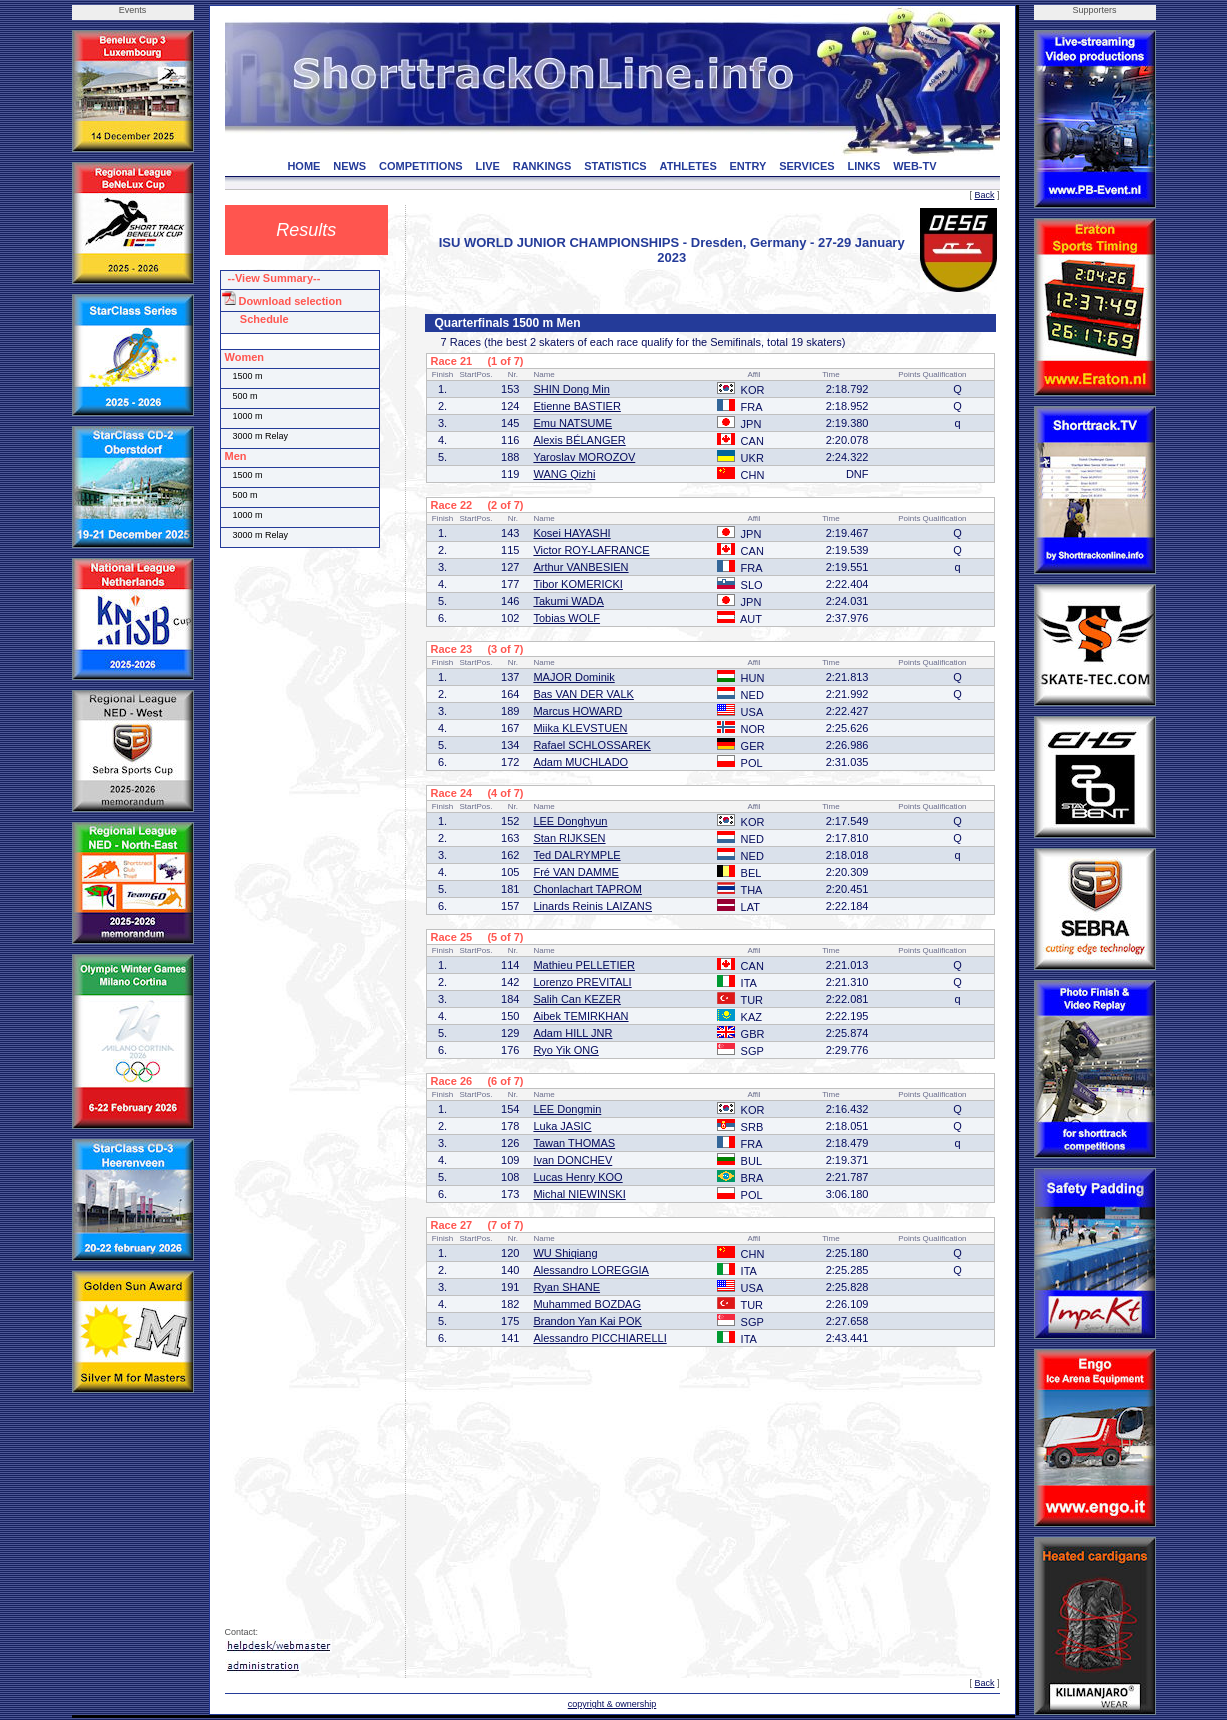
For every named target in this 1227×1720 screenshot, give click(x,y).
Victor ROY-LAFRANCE (591, 550)
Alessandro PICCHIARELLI (599, 1338)
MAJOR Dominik (573, 677)
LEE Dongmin (567, 1109)
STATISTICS (615, 166)
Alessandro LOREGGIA (591, 1270)
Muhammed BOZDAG (587, 1304)
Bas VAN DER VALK (583, 694)
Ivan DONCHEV (572, 1160)
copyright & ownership (612, 1704)
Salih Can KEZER (576, 999)
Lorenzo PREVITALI (582, 982)
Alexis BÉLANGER (579, 440)
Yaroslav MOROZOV (584, 457)
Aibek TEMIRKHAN (580, 1016)
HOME (303, 166)
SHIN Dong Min (571, 389)
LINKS (863, 166)
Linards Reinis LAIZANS (592, 906)
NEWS (349, 166)
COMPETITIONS (421, 166)
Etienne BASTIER (576, 406)
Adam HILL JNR (572, 1033)
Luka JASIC (562, 1126)
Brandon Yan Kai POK (587, 1321)
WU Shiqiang (565, 1253)
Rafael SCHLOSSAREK (591, 745)
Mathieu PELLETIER (584, 965)
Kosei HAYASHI (571, 533)
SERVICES (806, 166)
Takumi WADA (568, 601)
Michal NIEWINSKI (579, 1194)
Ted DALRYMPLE (576, 855)
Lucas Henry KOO (577, 1177)
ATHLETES (688, 166)
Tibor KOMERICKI (577, 584)
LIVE (487, 166)
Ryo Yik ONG (565, 1050)
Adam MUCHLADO (580, 762)
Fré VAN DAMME (575, 872)
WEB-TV (914, 166)
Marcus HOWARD (577, 711)
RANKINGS (542, 166)
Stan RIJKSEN (569, 838)
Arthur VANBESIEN (580, 567)
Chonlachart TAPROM (587, 889)
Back (984, 195)
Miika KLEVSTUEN (580, 728)
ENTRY (748, 166)
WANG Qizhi (564, 474)
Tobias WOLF (566, 618)
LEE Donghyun (570, 821)
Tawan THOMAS (574, 1143)
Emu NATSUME (572, 423)
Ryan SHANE (566, 1287)
